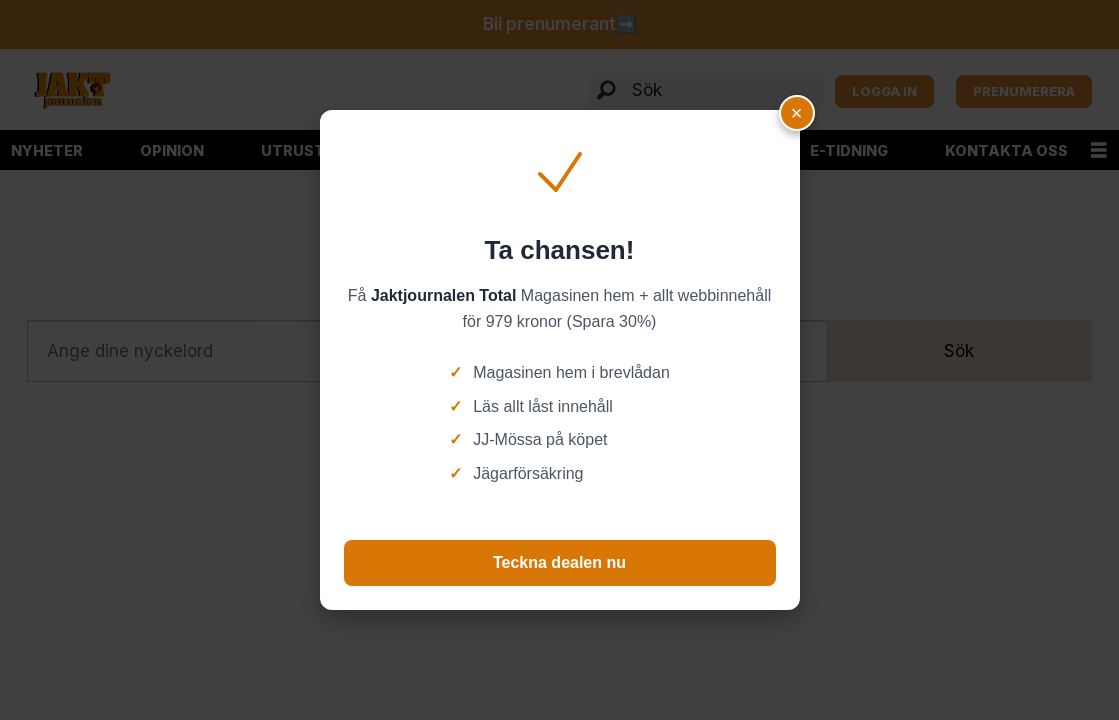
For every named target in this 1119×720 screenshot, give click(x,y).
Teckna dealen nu (559, 562)
